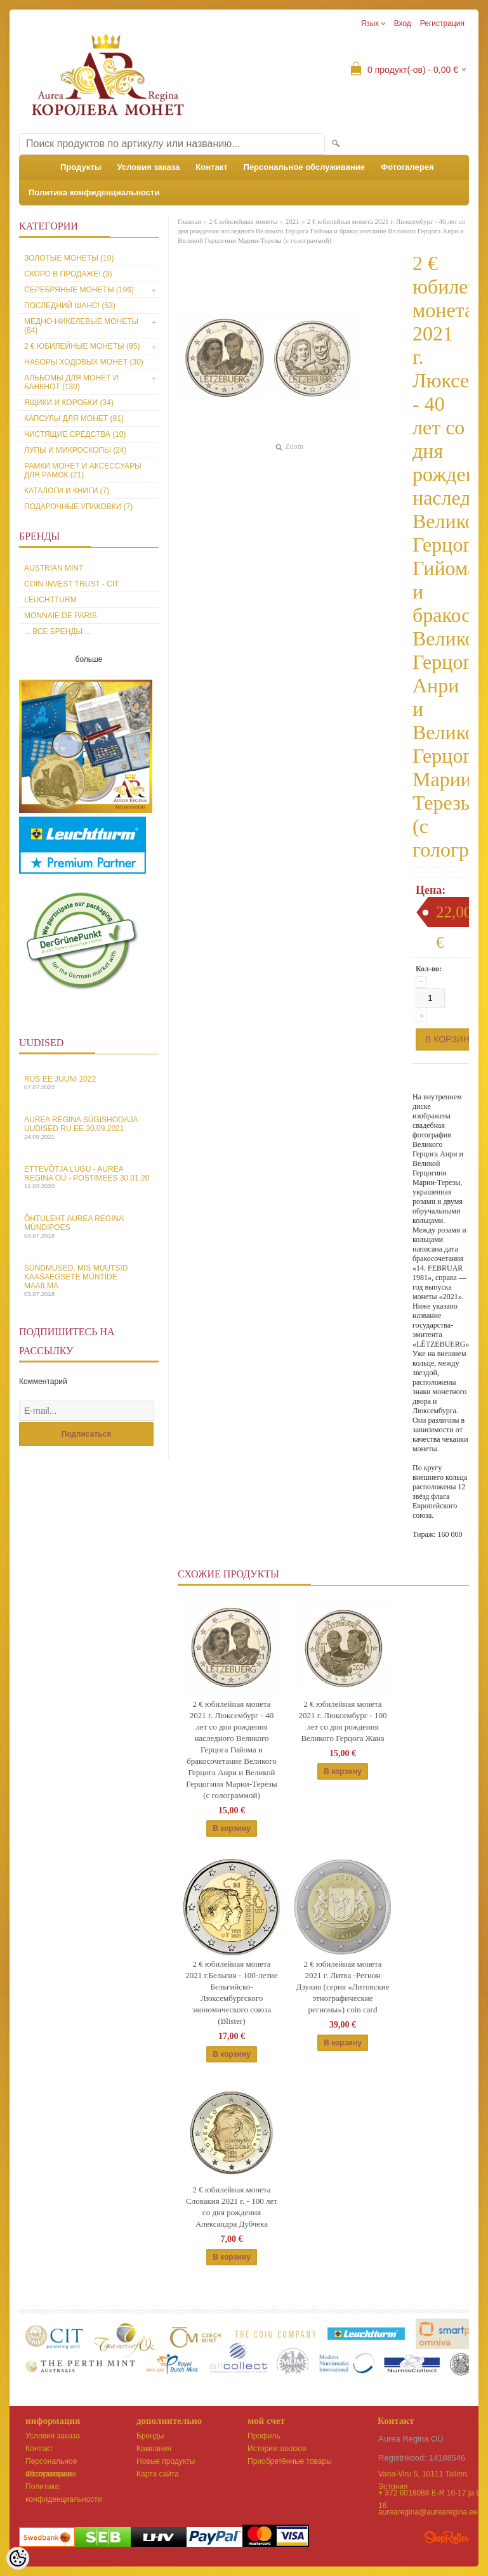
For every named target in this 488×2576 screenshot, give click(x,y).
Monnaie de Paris (60, 615)
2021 (293, 221)
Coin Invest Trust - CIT (71, 583)
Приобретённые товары (289, 2461)
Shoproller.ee (447, 2537)
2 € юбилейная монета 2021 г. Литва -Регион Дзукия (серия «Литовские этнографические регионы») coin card (343, 1986)
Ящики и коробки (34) (69, 402)
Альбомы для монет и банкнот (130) (71, 382)
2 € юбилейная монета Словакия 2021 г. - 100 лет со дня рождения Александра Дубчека (231, 2207)
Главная (189, 221)
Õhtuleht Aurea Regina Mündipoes (89, 1226)
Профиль (263, 2435)
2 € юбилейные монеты (243, 221)
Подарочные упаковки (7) (78, 506)
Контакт (211, 167)
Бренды (150, 2435)
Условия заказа (148, 167)
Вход (402, 23)
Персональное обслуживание (305, 167)
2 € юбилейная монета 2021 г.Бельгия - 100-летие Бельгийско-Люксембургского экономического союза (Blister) (231, 1992)
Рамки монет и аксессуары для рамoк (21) (83, 470)
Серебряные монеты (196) (79, 289)
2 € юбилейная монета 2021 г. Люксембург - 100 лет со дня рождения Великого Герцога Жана (343, 1721)
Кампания (153, 2448)
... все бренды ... (57, 631)
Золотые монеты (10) (69, 258)
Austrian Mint (53, 568)
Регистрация (442, 23)
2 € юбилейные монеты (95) (82, 346)
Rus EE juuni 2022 (89, 1083)
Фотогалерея (407, 167)
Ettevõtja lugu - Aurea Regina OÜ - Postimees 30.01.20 (89, 1177)
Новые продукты (165, 2461)
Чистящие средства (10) (75, 434)
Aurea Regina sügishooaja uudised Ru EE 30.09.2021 (89, 1127)
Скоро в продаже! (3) (68, 273)
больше (89, 659)
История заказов (277, 2448)
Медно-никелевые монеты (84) (81, 326)
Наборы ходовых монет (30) (83, 362)
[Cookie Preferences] (17, 2558)
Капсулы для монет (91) (74, 418)
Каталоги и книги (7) (66, 490)
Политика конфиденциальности (94, 192)
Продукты (81, 167)
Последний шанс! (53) (69, 305)
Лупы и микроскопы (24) (75, 450)
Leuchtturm (50, 599)
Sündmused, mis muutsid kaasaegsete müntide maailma (89, 1280)
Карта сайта (157, 2473)
